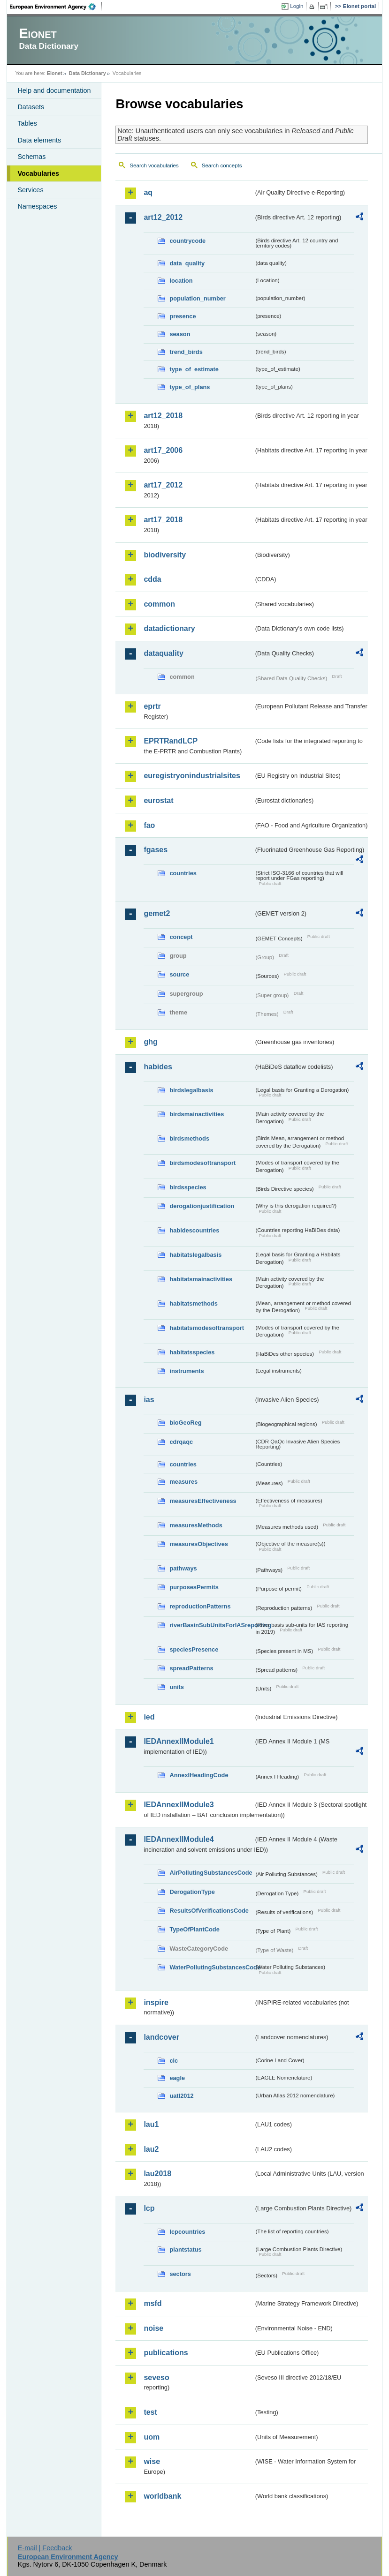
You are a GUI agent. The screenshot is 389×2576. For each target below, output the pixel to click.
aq (148, 192)
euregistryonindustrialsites (192, 776)
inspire (156, 2002)
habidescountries (194, 1230)
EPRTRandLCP (171, 741)
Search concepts (222, 165)
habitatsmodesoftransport (206, 1327)
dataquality (163, 653)
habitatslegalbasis (195, 1254)
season (179, 334)
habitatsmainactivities (200, 1279)
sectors (180, 2273)
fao (149, 825)
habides (158, 1067)
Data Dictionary (87, 73)
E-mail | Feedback (45, 2548)
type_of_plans (189, 387)
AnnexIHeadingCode (198, 1775)
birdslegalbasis (191, 1090)
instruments (186, 1370)
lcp (149, 2208)
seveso (156, 2377)
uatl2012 (181, 2095)
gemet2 (157, 913)
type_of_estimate (194, 369)
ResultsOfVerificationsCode (209, 1910)
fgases (156, 850)
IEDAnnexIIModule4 (179, 1839)
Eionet (54, 73)
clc (173, 2060)
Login (296, 6)
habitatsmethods (193, 1303)
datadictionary (169, 628)
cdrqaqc (181, 1441)
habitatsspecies (191, 1352)
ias (149, 1400)
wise (152, 2461)
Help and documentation (54, 90)
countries (183, 873)
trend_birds (185, 351)
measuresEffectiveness (202, 1500)
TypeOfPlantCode (194, 1929)
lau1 (151, 2124)
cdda (152, 579)
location (180, 280)
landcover (161, 2037)
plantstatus (185, 2249)
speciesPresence (193, 1649)
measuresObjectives (198, 1543)
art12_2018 (163, 416)
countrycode (187, 240)
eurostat (158, 800)
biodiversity (165, 555)
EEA (56, 6)
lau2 (151, 2149)
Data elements (39, 140)
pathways (183, 1568)
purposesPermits (194, 1587)
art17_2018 (163, 520)
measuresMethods (195, 1525)
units (176, 1686)
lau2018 (157, 2174)
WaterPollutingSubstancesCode (211, 1967)
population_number (197, 298)
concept (180, 936)
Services (30, 190)
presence (182, 316)
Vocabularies (38, 173)
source (179, 974)
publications (166, 2353)
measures (183, 1481)
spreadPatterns (191, 1668)
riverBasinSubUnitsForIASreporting (211, 1625)
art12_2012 (163, 217)
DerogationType (191, 1891)
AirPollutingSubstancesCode (210, 1872)
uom (152, 2437)
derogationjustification (201, 1205)
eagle (177, 2077)
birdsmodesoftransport (202, 1162)
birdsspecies (187, 1187)
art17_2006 (163, 450)
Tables (27, 123)
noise (153, 2328)
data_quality (187, 263)
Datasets (30, 107)
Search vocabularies (154, 165)
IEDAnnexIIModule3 (179, 1805)
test (150, 2412)
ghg (150, 1042)
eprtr (152, 706)
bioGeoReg (185, 1422)
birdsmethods (189, 1138)
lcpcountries (187, 2231)
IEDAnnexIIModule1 (179, 1741)
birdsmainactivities (196, 1114)
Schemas (31, 156)
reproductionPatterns (199, 1606)
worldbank (162, 2496)
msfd (152, 2303)
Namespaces (37, 206)
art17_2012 (163, 485)
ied (149, 1717)
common (159, 604)
